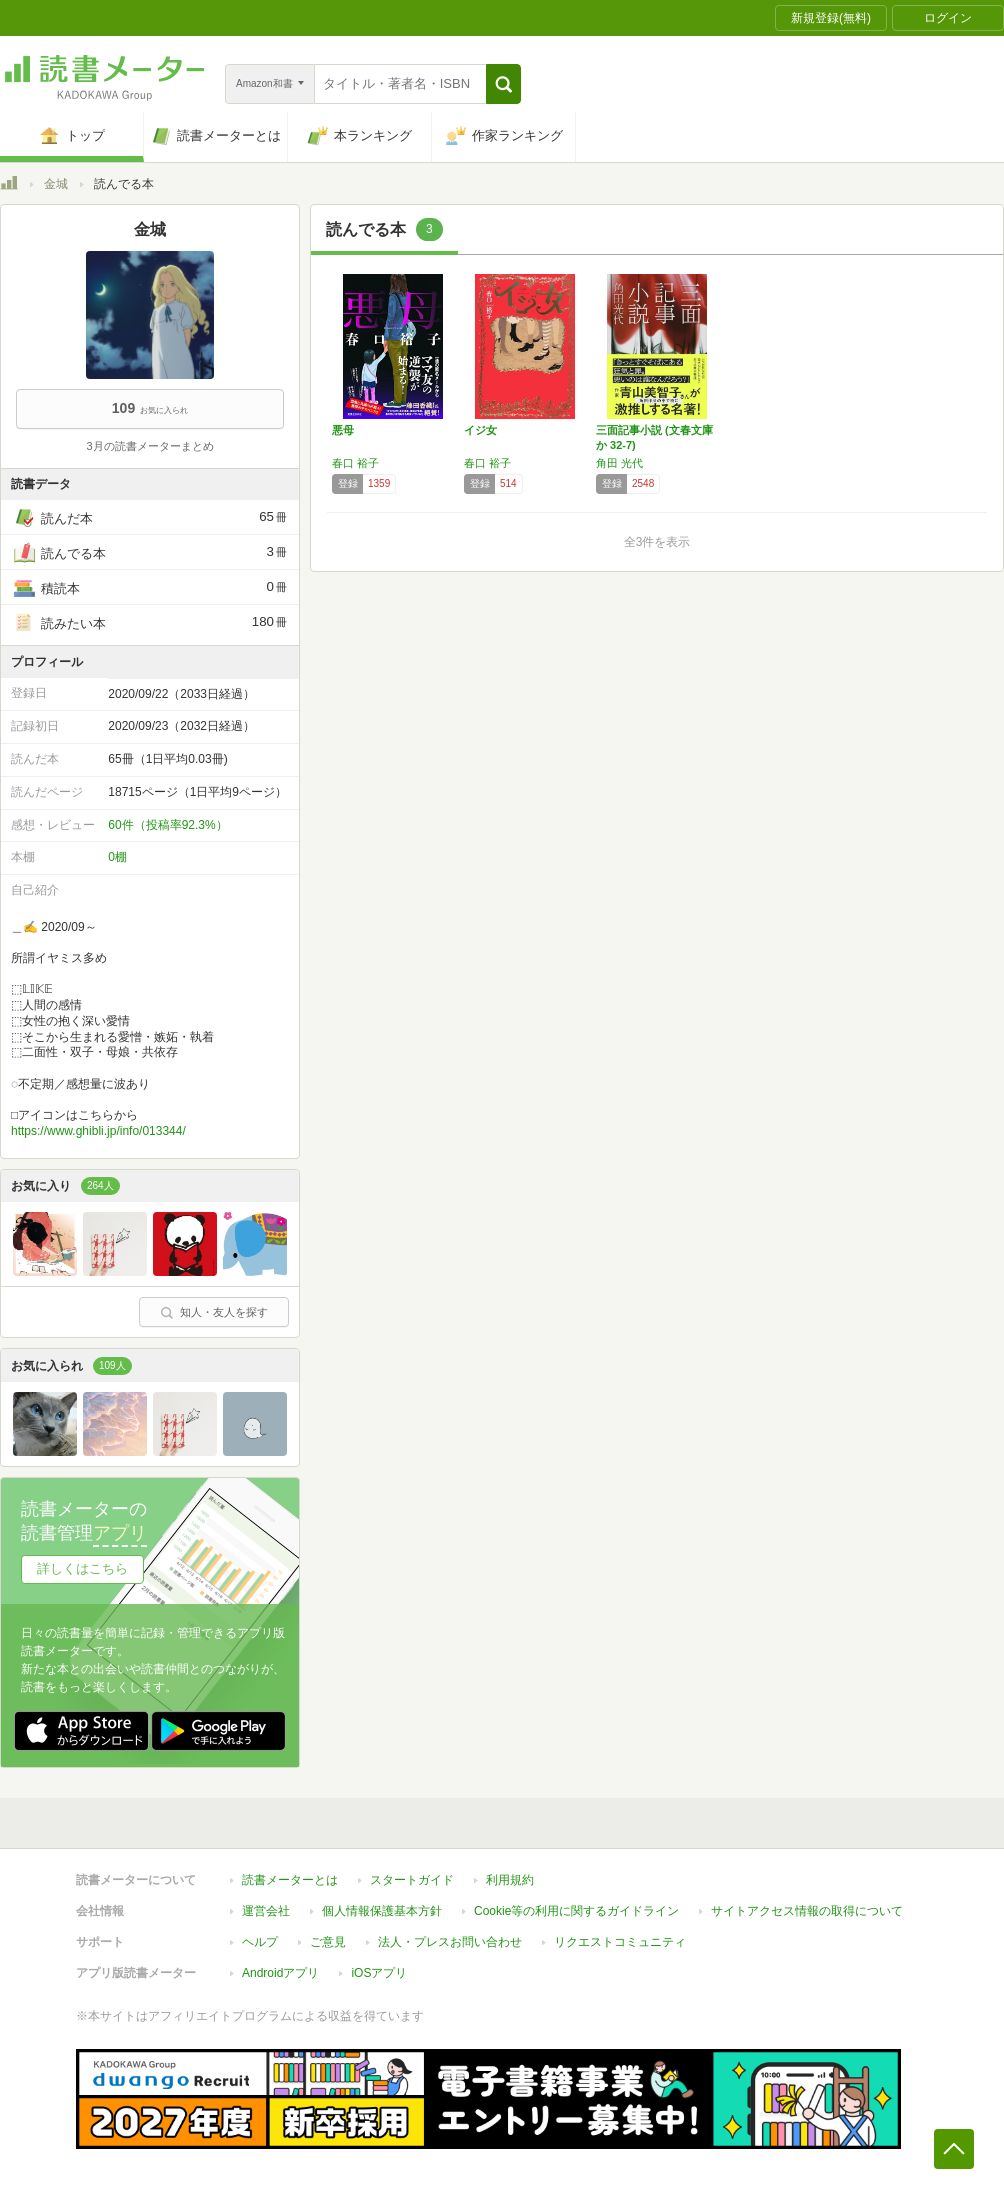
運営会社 (266, 1911)
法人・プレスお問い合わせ (450, 1942)
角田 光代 (619, 463)
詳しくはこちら (82, 1568)
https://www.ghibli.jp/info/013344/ (98, 1131)
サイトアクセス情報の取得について (807, 1911)
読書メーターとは (290, 1880)
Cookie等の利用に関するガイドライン (576, 1911)
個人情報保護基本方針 (382, 1911)
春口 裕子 (355, 463)
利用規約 (510, 1880)
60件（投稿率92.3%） (167, 825)
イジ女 (480, 430)
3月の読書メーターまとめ (149, 446)
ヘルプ (260, 1942)
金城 (56, 184)
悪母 (343, 430)
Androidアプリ (280, 1973)
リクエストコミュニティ (620, 1942)
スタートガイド (412, 1880)
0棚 (117, 857)
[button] (503, 84)
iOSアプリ (379, 1973)
